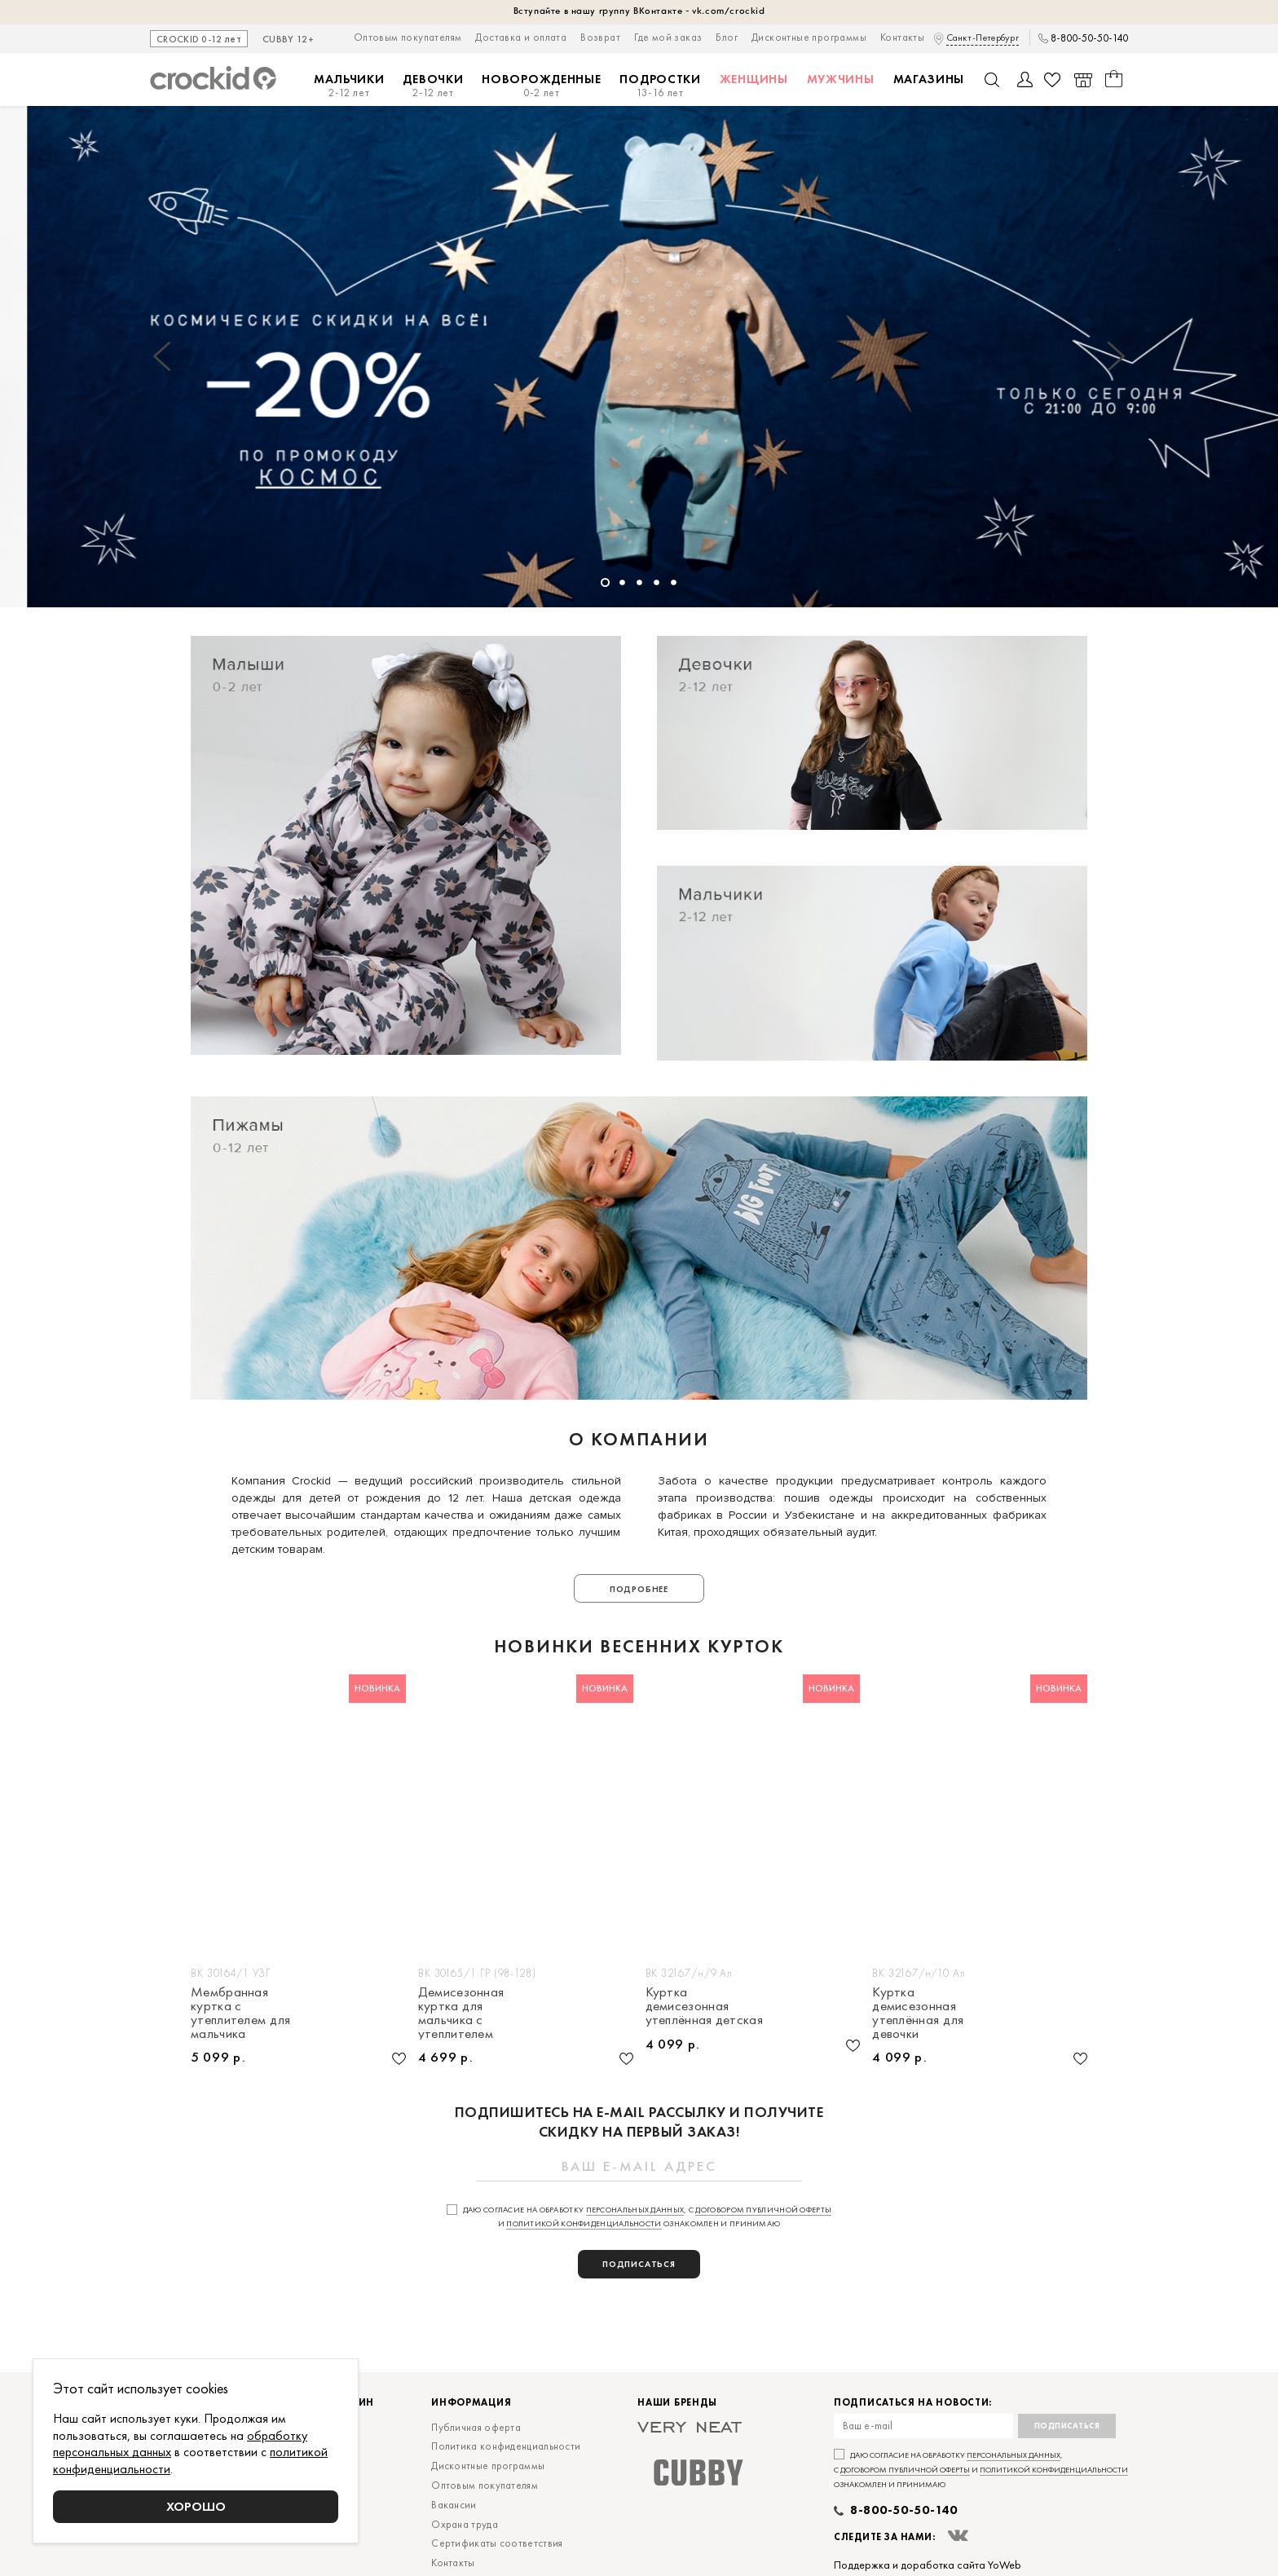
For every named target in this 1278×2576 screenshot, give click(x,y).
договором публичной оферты (763, 2209)
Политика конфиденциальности (505, 2446)
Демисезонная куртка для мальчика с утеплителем (461, 2012)
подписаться (639, 2263)
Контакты (902, 37)
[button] (162, 356)
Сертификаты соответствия (496, 2543)
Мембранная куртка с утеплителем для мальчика (241, 2012)
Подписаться (1067, 2425)
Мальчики (349, 86)
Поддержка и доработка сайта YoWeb (927, 2564)
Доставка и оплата (520, 37)
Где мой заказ (668, 37)
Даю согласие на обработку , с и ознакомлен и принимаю (981, 2470)
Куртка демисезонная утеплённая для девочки (917, 2012)
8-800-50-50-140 (1089, 38)
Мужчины (841, 79)
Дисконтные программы (808, 37)
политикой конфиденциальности (583, 2223)
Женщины (754, 79)
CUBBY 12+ (288, 40)
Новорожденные (541, 86)
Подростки (659, 86)
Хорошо (196, 2506)
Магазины (929, 79)
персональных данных (635, 2209)
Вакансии (453, 2505)
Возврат (600, 37)
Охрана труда (464, 2524)
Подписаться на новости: (913, 2403)
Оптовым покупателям (408, 37)
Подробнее (639, 1589)
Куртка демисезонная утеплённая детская (704, 2006)
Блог (727, 37)
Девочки (433, 86)
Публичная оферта (476, 2427)
